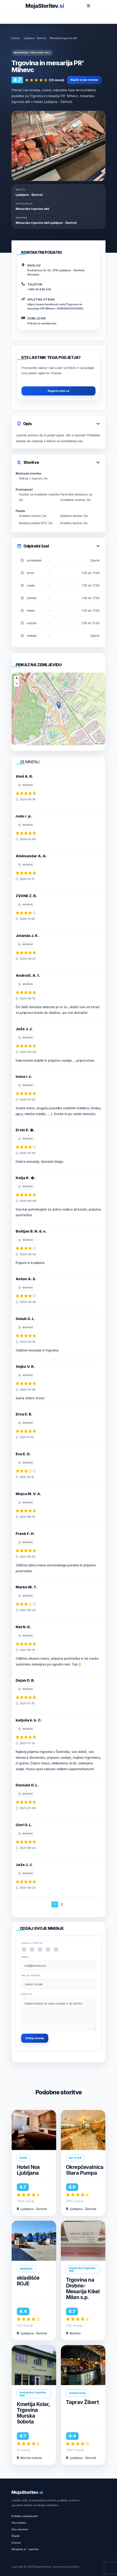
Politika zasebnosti (24, 2516)
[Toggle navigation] (88, 6)
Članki (15, 2536)
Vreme (16, 2542)
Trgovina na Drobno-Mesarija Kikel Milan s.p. (83, 2289)
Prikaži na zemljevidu (41, 323)
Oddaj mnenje (34, 2038)
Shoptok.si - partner (25, 2549)
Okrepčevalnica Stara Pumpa (84, 2170)
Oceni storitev (32, 1943)
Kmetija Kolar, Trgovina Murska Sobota (33, 2413)
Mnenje (26, 1994)
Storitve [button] (28, 462)
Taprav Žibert (82, 2402)
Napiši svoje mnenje (84, 79)
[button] (58, 705)
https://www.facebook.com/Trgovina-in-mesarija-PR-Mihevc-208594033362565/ (55, 306)
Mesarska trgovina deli (32, 209)
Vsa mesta (18, 2522)
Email (25, 1957)
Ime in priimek (31, 1975)
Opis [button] (24, 423)
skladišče (26, 2268)
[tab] (58, 421)
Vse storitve (19, 2529)
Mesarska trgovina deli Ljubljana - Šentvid (46, 223)
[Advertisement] (58, 18)
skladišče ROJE (28, 2281)
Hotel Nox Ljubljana (28, 2170)
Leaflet (99, 743)
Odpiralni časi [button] (33, 546)
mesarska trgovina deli (82, 2269)
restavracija (77, 2393)
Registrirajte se (58, 391)
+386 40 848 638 (39, 289)
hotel (23, 2157)
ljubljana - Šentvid (29, 195)
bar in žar (75, 2157)
